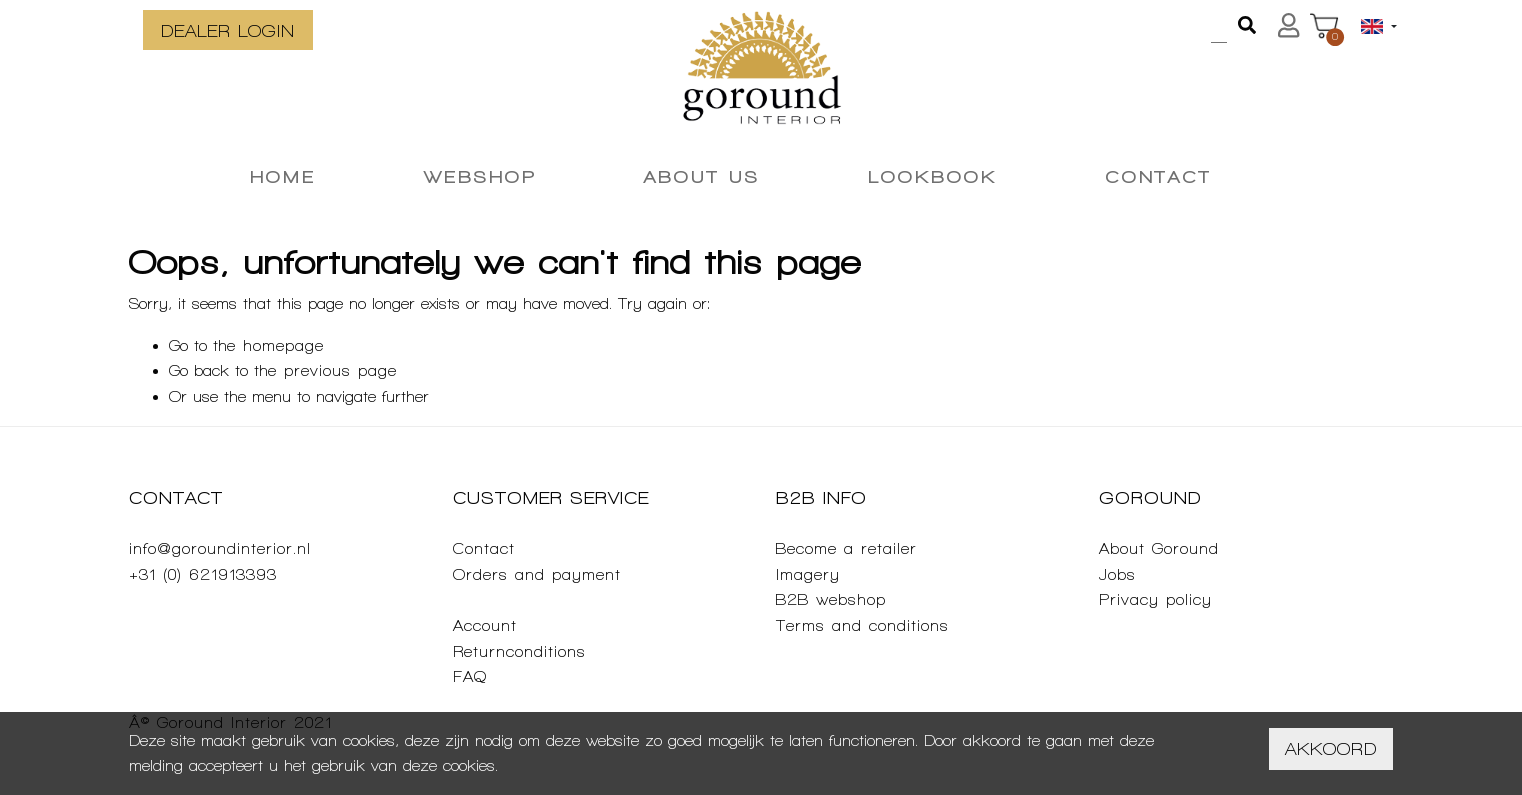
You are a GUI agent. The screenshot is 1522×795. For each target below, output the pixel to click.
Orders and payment (537, 574)
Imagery (808, 574)
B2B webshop (831, 599)
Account (485, 625)
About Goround (1159, 548)
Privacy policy (1155, 599)
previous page (340, 370)
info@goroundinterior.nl (220, 548)
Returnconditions (519, 651)
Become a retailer (846, 548)
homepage (283, 345)
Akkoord (1331, 748)
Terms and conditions (862, 625)
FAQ (470, 676)
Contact (484, 548)
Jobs (1117, 574)
